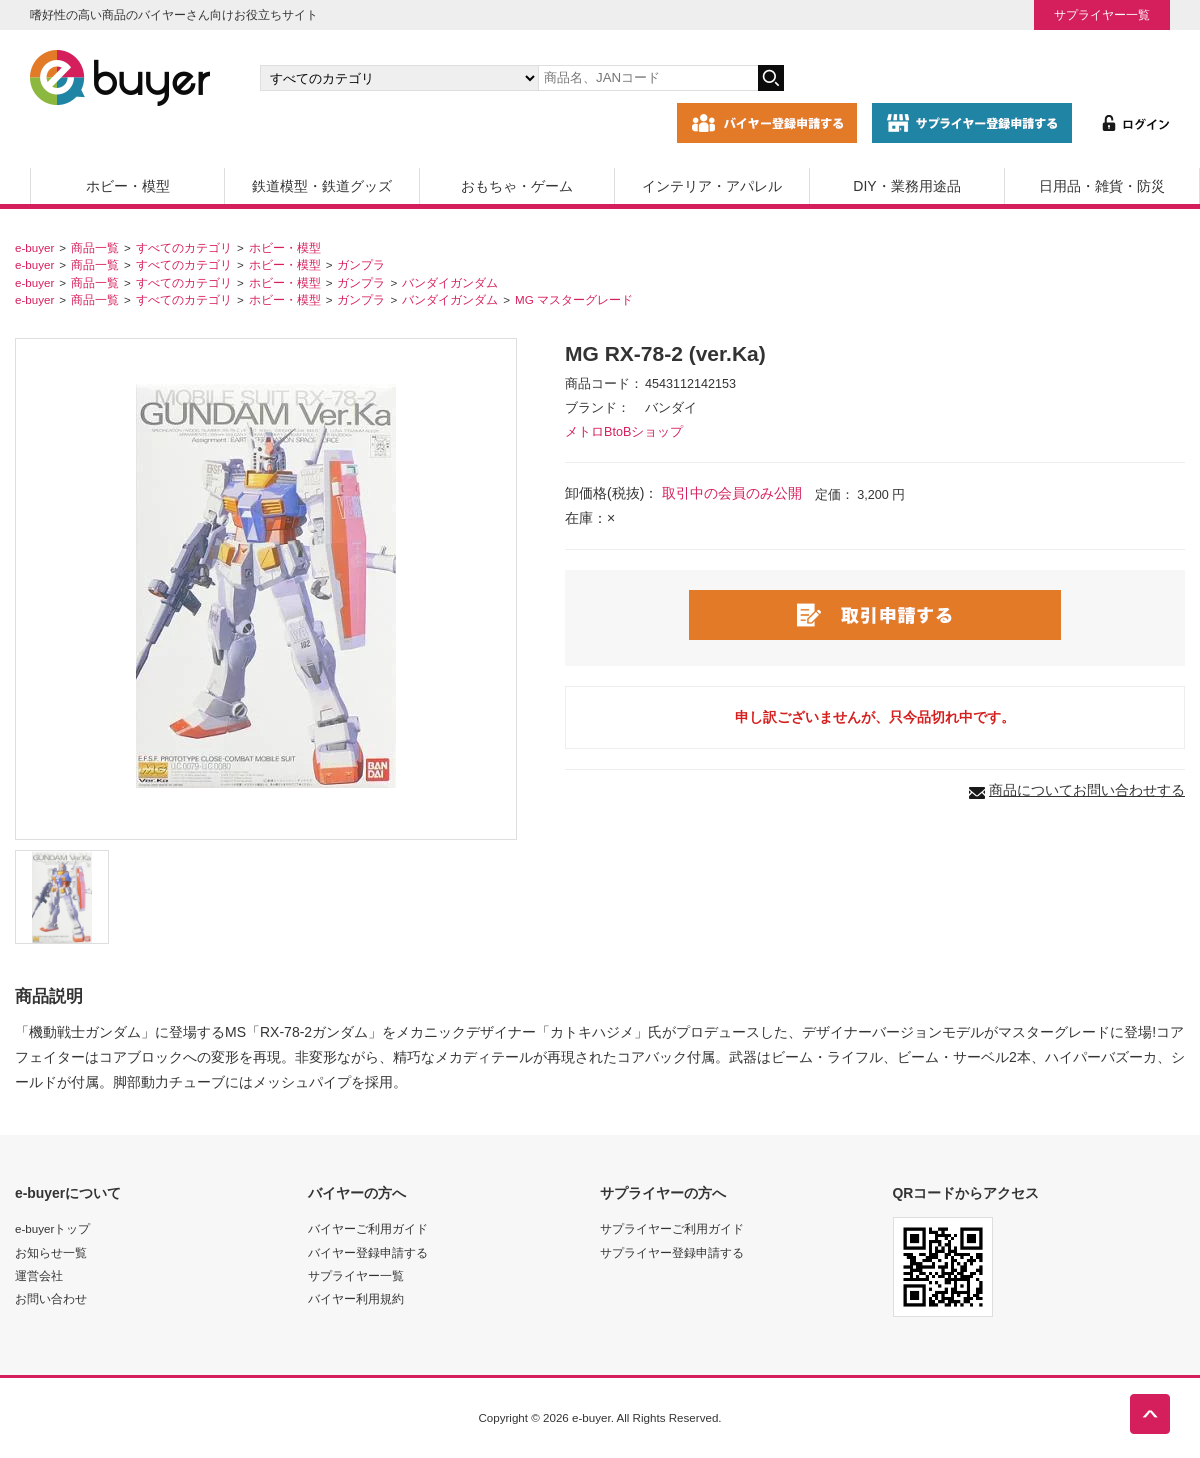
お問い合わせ (51, 1298)
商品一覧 (95, 247)
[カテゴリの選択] (399, 78)
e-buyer (34, 247)
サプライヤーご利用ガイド (672, 1228)
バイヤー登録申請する (368, 1252)
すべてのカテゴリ (184, 247)
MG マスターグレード (574, 299)
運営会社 (39, 1275)
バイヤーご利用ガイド (368, 1228)
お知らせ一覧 (51, 1252)
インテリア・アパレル (712, 186)
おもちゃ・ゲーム (517, 186)
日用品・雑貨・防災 (1102, 186)
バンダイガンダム (450, 282)
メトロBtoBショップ (624, 432)
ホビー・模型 (128, 186)
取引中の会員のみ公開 (732, 493)
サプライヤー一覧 (1102, 14)
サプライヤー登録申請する (672, 1252)
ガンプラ (361, 264)
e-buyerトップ (52, 1228)
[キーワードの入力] (648, 78)
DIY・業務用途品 (906, 186)
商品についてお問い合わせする (1087, 790)
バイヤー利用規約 (356, 1298)
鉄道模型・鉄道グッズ (322, 186)
